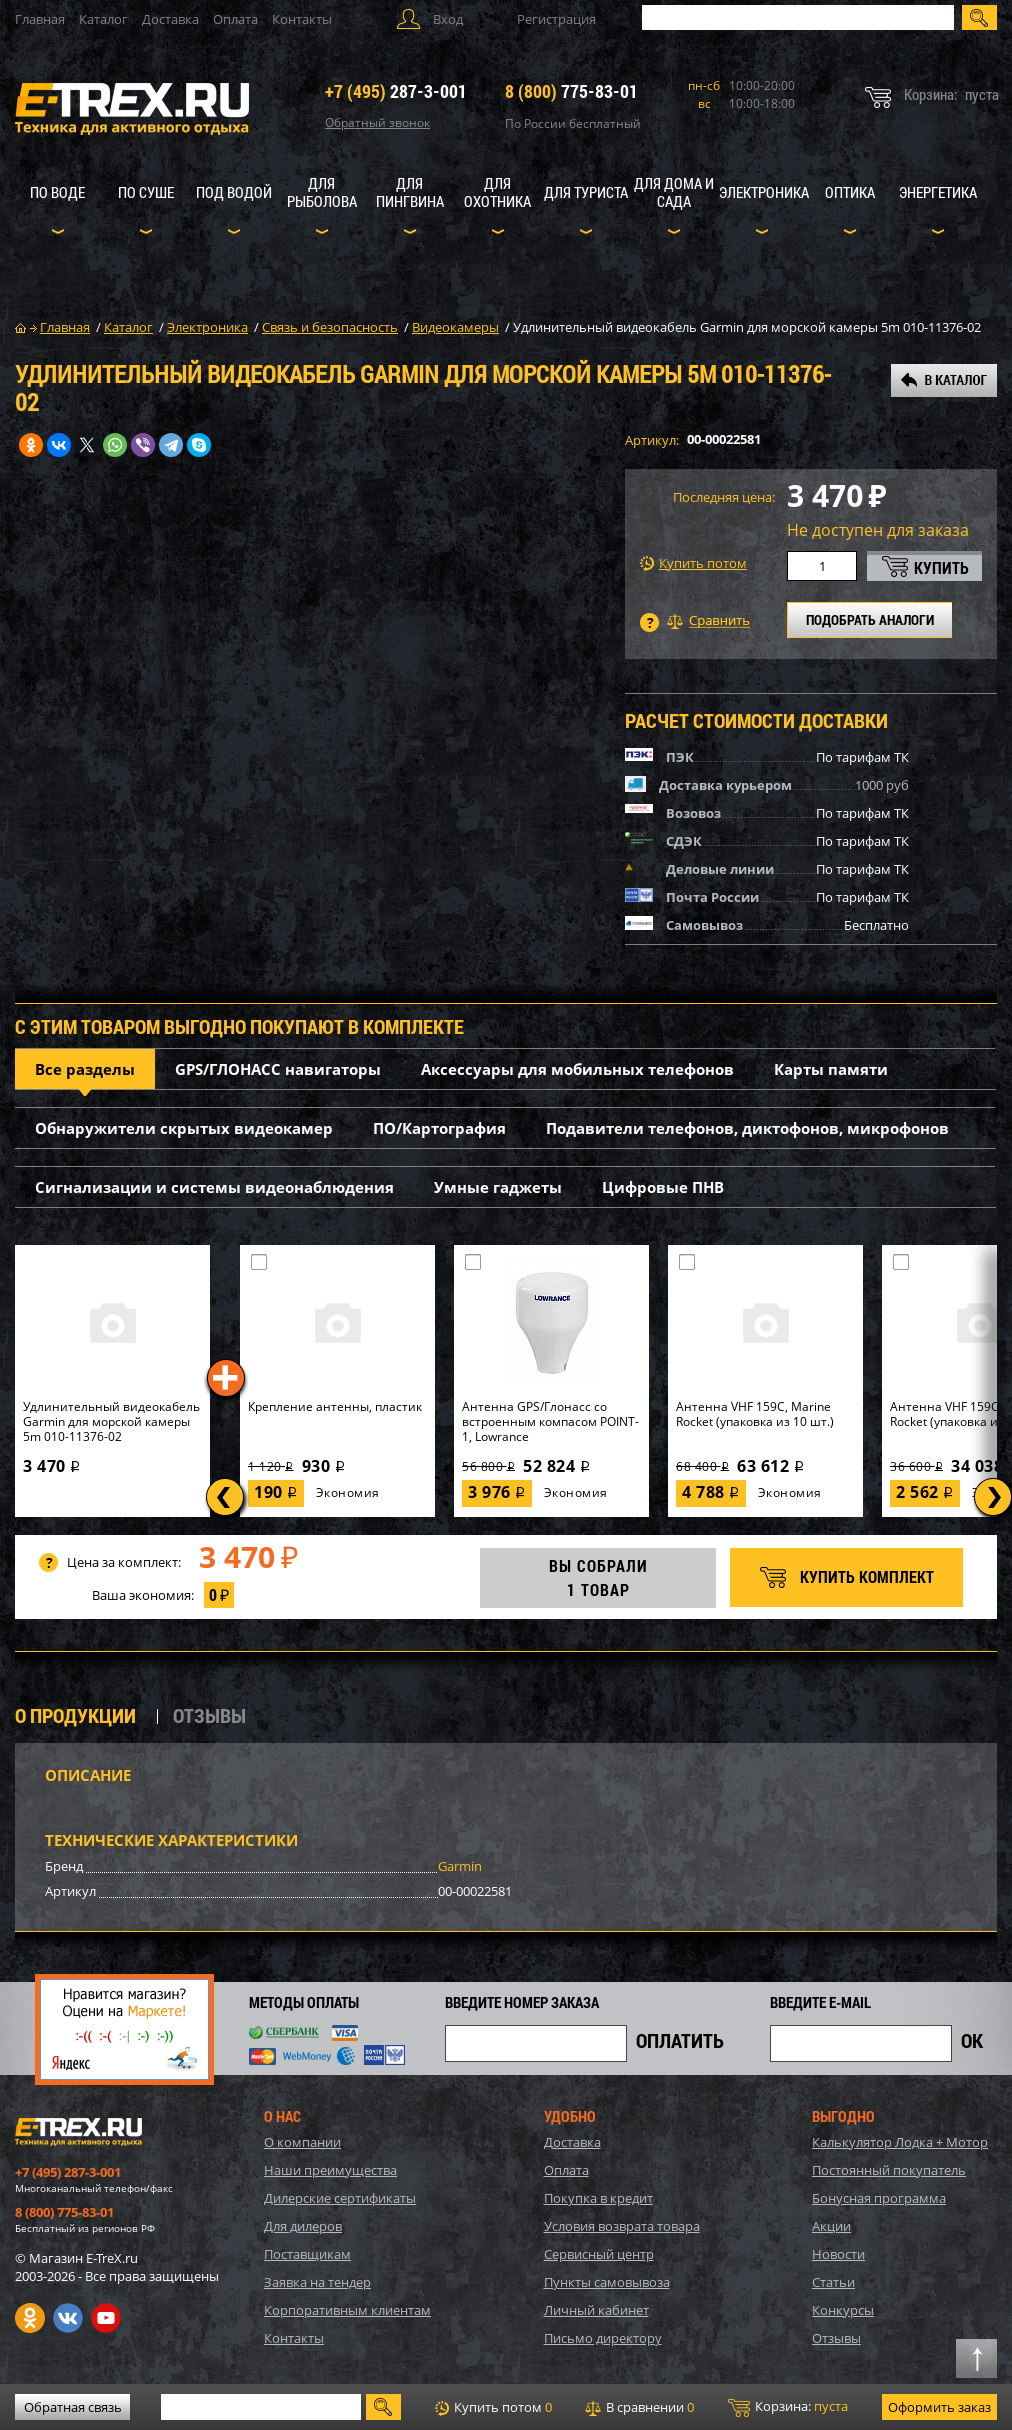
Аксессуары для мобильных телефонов (577, 1069)
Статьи (833, 2282)
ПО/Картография (439, 1128)
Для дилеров (303, 2226)
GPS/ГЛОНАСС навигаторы (278, 1069)
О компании (302, 2142)
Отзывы (836, 2338)
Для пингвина (410, 192)
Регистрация (556, 19)
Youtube (106, 2318)
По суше (146, 192)
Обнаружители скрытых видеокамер (184, 1128)
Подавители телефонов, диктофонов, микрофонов (747, 1128)
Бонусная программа (879, 2198)
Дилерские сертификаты (340, 2198)
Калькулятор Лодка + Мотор (900, 2142)
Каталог (103, 19)
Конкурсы (843, 2310)
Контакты (302, 19)
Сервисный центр (599, 2254)
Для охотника (497, 192)
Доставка (170, 19)
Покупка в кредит (598, 2198)
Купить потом (693, 563)
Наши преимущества (330, 2170)
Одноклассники (30, 2318)
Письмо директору (603, 2338)
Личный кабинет (596, 2310)
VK (68, 2318)
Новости (838, 2254)
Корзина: (788, 2407)
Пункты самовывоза (607, 2282)
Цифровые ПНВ (663, 1187)
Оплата (235, 19)
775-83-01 (571, 91)
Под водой (234, 192)
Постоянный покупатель (889, 2170)
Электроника (764, 192)
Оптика (850, 192)
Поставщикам (307, 2254)
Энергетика (938, 192)
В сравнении (639, 2407)
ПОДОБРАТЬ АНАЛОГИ (870, 619)
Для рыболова (322, 192)
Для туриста (586, 192)
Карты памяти (831, 1069)
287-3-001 (396, 91)
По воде (57, 192)
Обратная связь (73, 2407)
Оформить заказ (939, 2407)
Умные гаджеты (498, 1187)
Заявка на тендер (317, 2282)
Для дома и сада (674, 192)
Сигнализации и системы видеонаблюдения (214, 1187)
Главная (40, 19)
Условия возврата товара (622, 2226)
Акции (831, 2226)
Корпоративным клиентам (347, 2310)
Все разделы (85, 1069)
